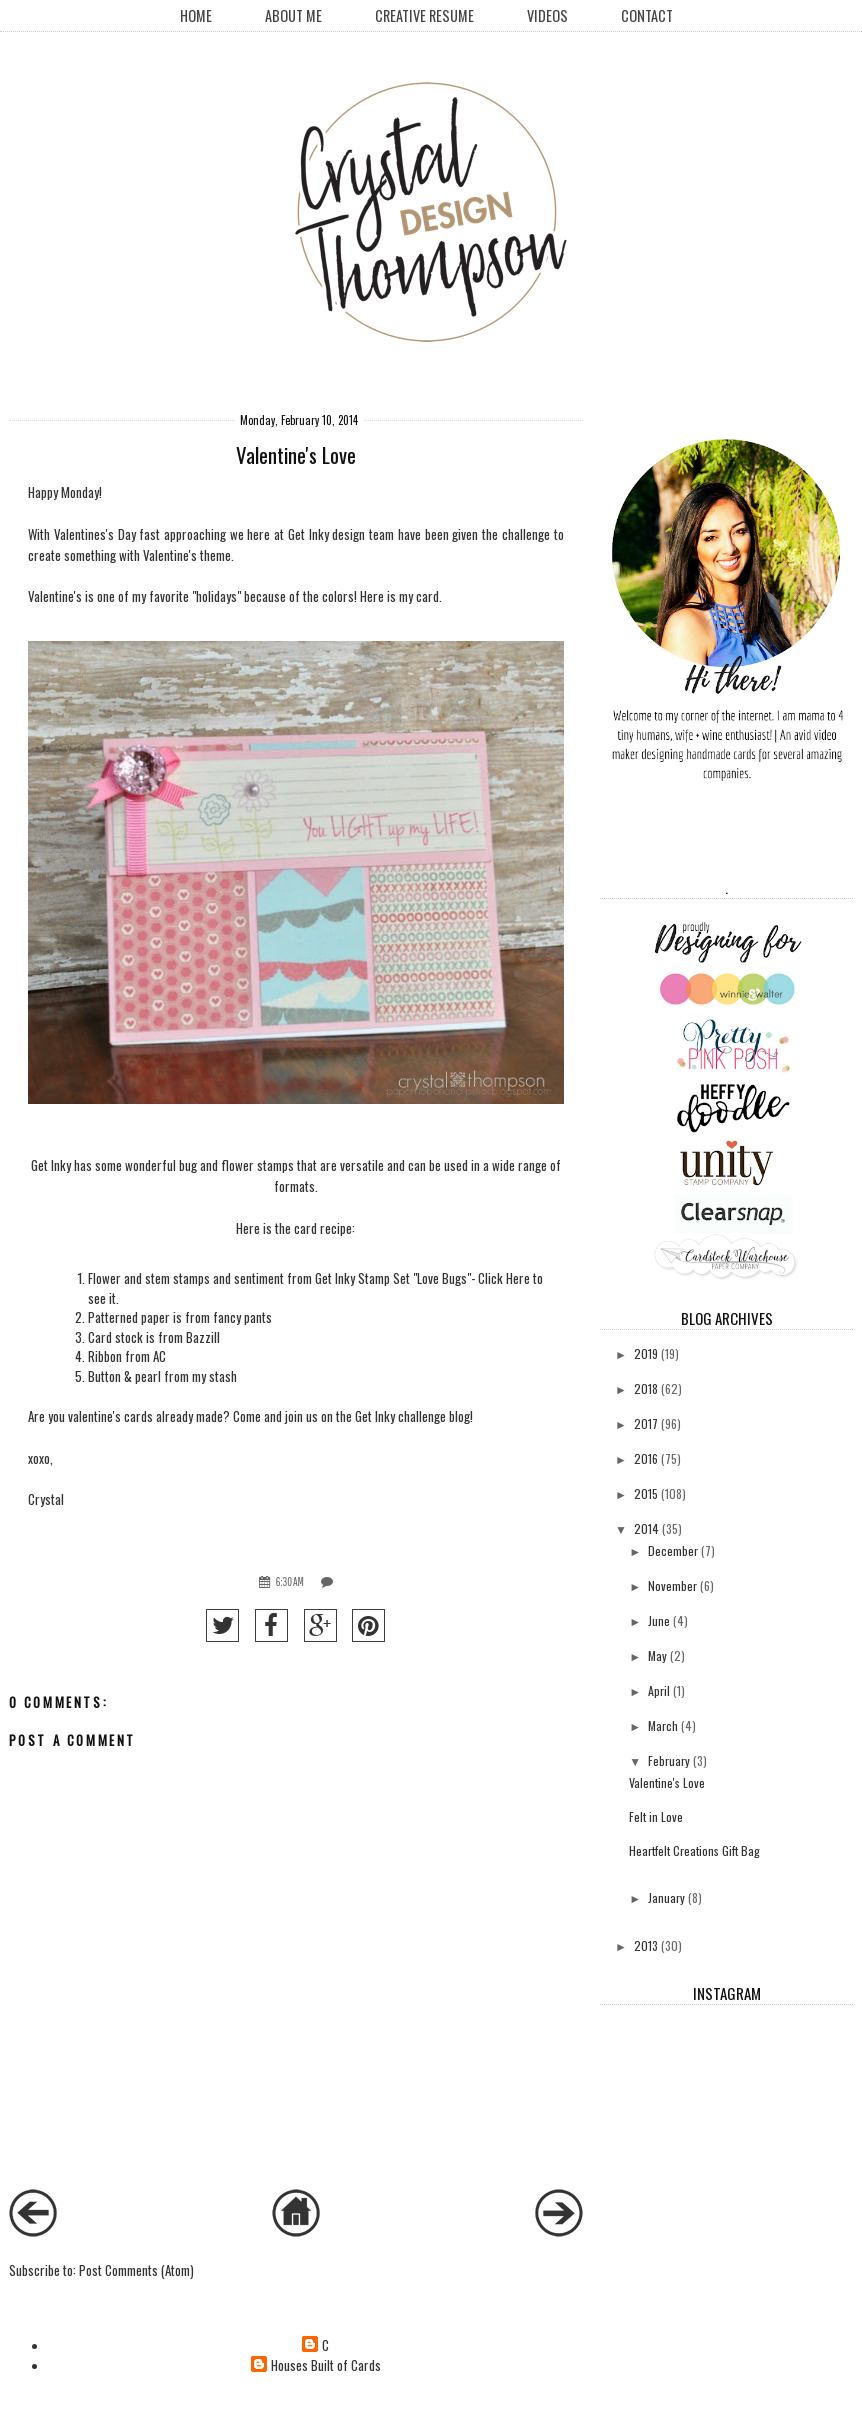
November (672, 1585)
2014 (646, 1528)
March (663, 1725)
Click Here (504, 1278)
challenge (528, 534)
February (669, 1760)
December (673, 1550)
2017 (646, 1423)
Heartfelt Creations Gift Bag (694, 1850)
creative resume (424, 15)
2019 (646, 1353)
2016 (646, 1458)
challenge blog (434, 1416)
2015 (646, 1493)
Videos (547, 15)
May (657, 1655)
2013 (646, 1945)
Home (196, 15)
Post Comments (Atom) (136, 2270)
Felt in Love (656, 1816)
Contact (647, 15)
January (666, 1897)
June (659, 1620)
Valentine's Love (667, 1782)
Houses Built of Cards (326, 2365)
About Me (293, 15)
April (659, 1690)
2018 (646, 1388)
